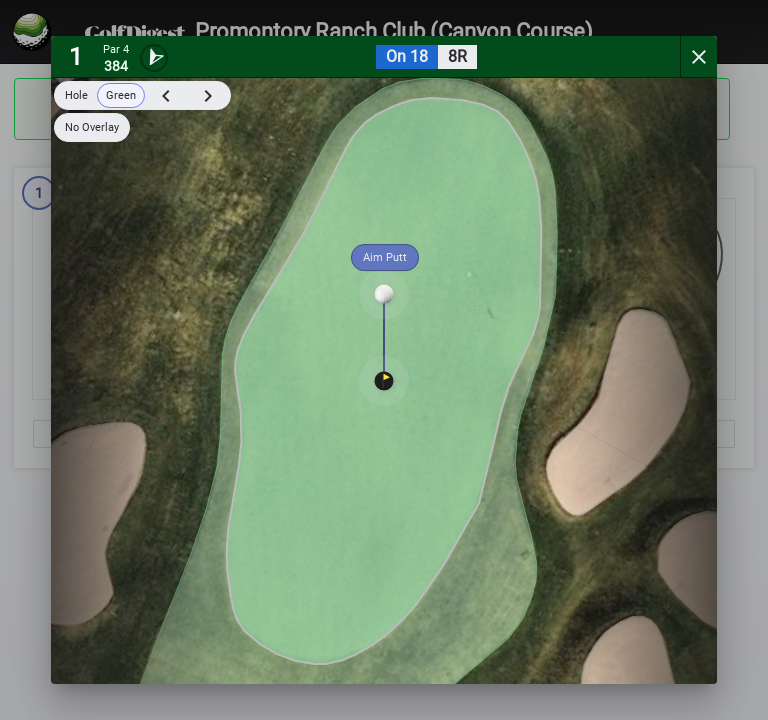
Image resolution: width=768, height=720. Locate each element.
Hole (76, 95)
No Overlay (92, 127)
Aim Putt (385, 257)
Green (121, 95)
